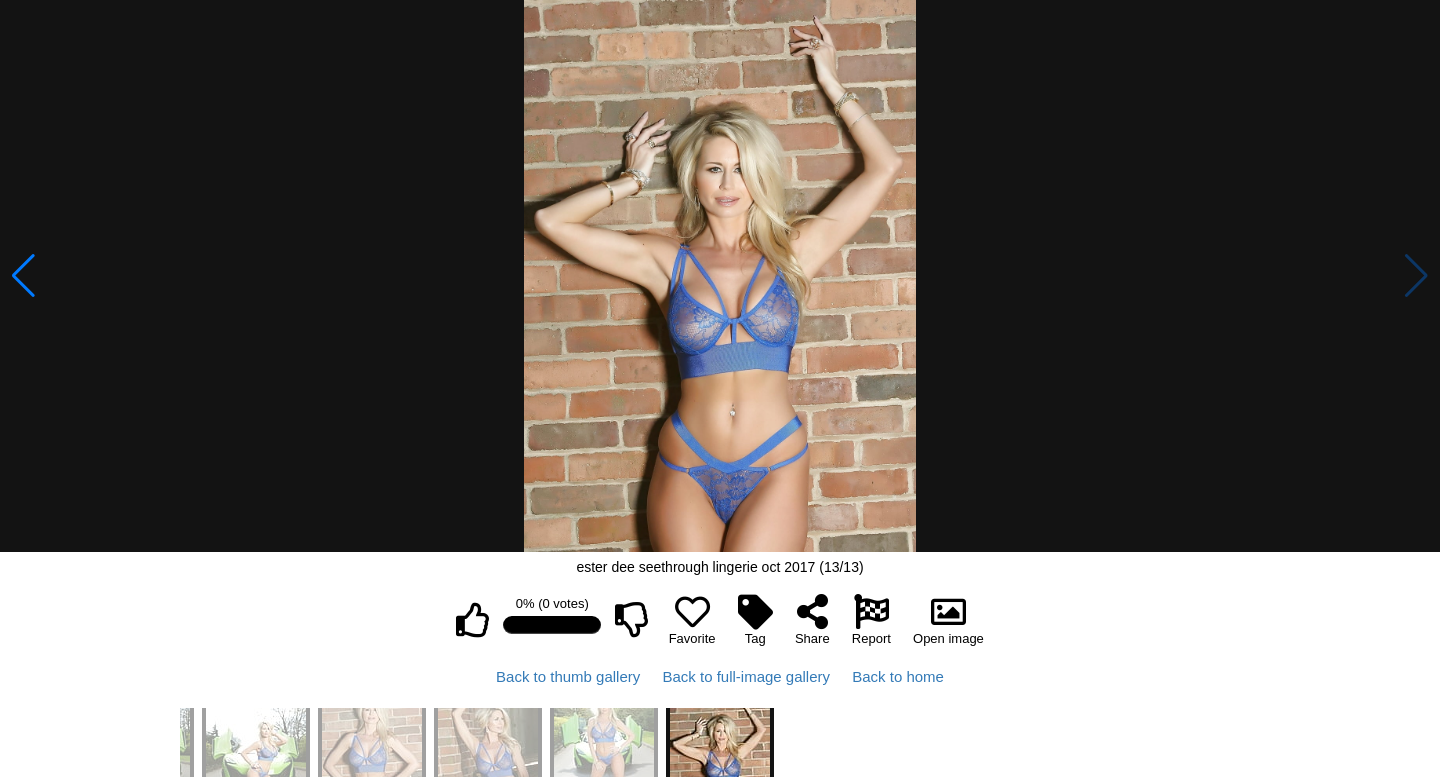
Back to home (898, 676)
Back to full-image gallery (746, 676)
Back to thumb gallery (568, 676)
